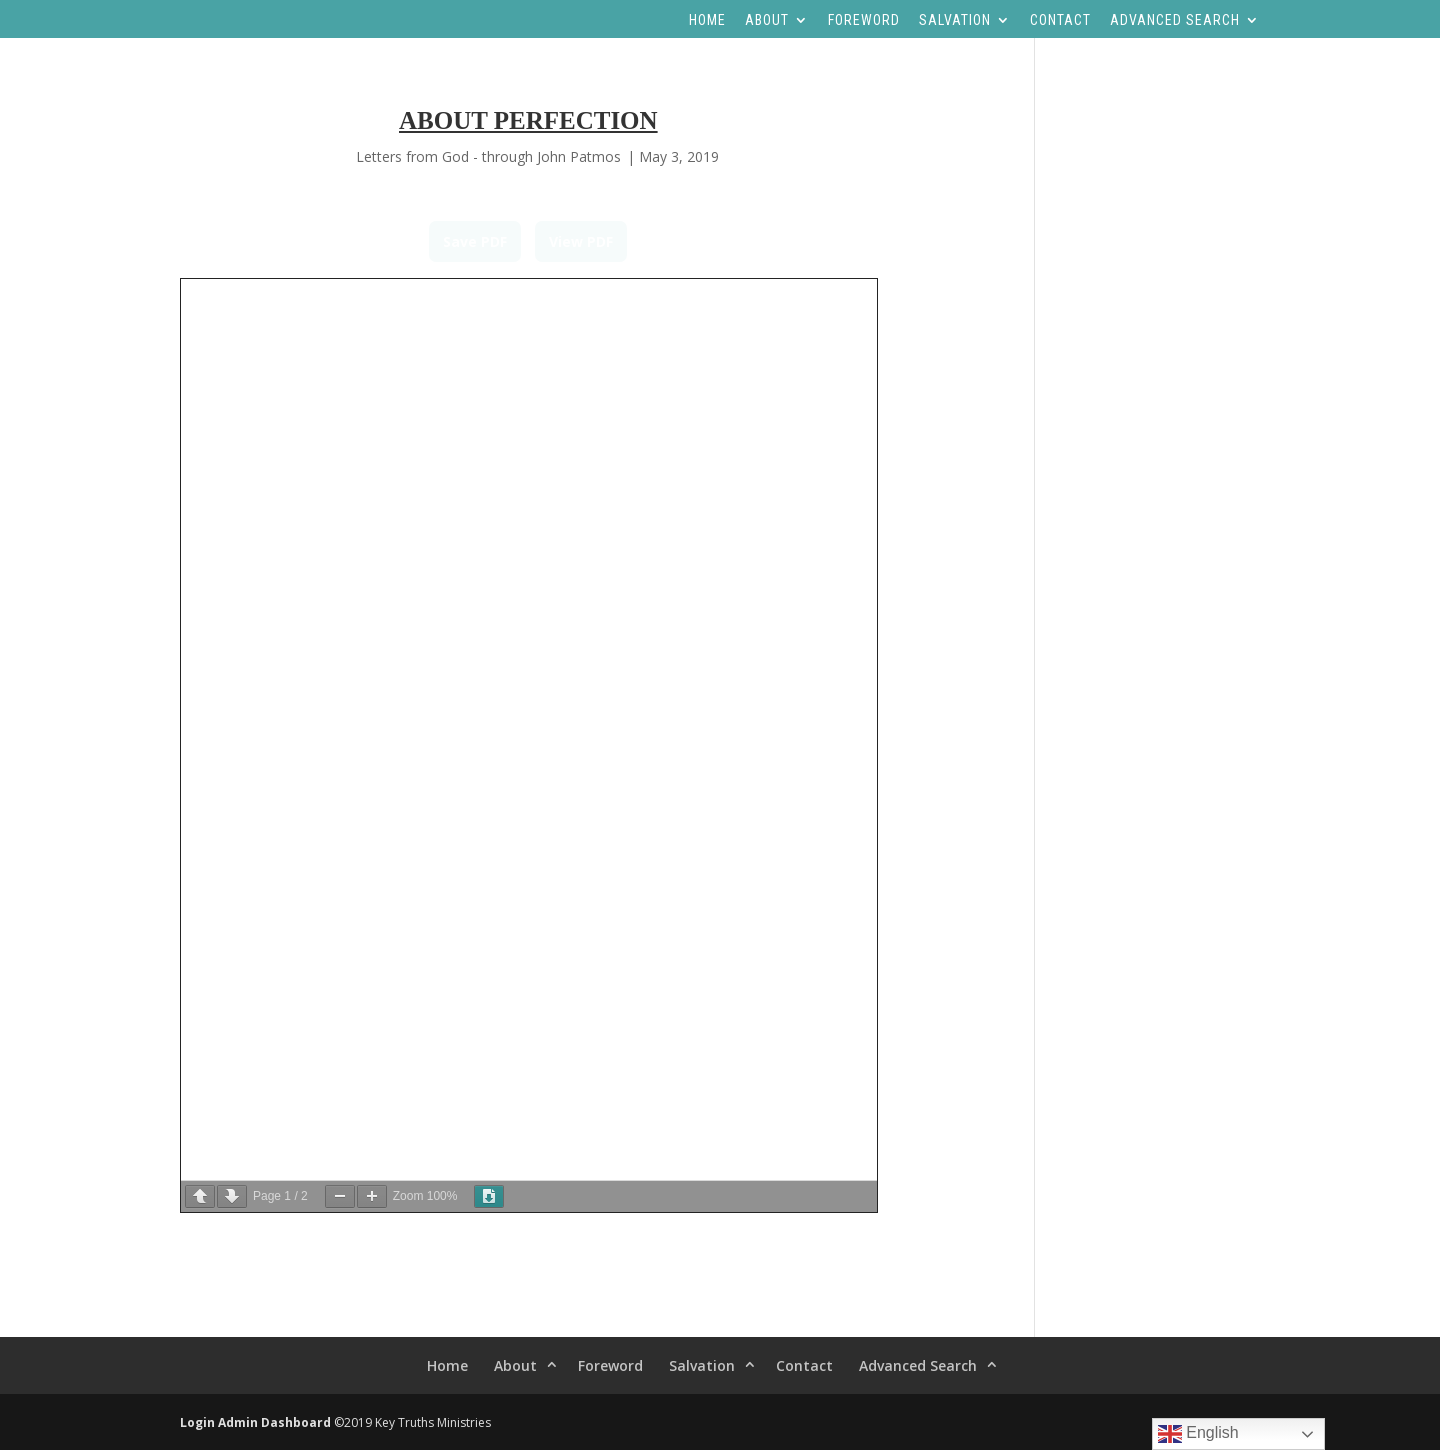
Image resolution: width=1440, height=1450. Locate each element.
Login (197, 1422)
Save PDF (475, 241)
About (767, 20)
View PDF (581, 241)
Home (707, 20)
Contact (1060, 20)
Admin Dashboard (274, 1422)
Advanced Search (1175, 20)
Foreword (864, 20)
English (1198, 1434)
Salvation (955, 20)
